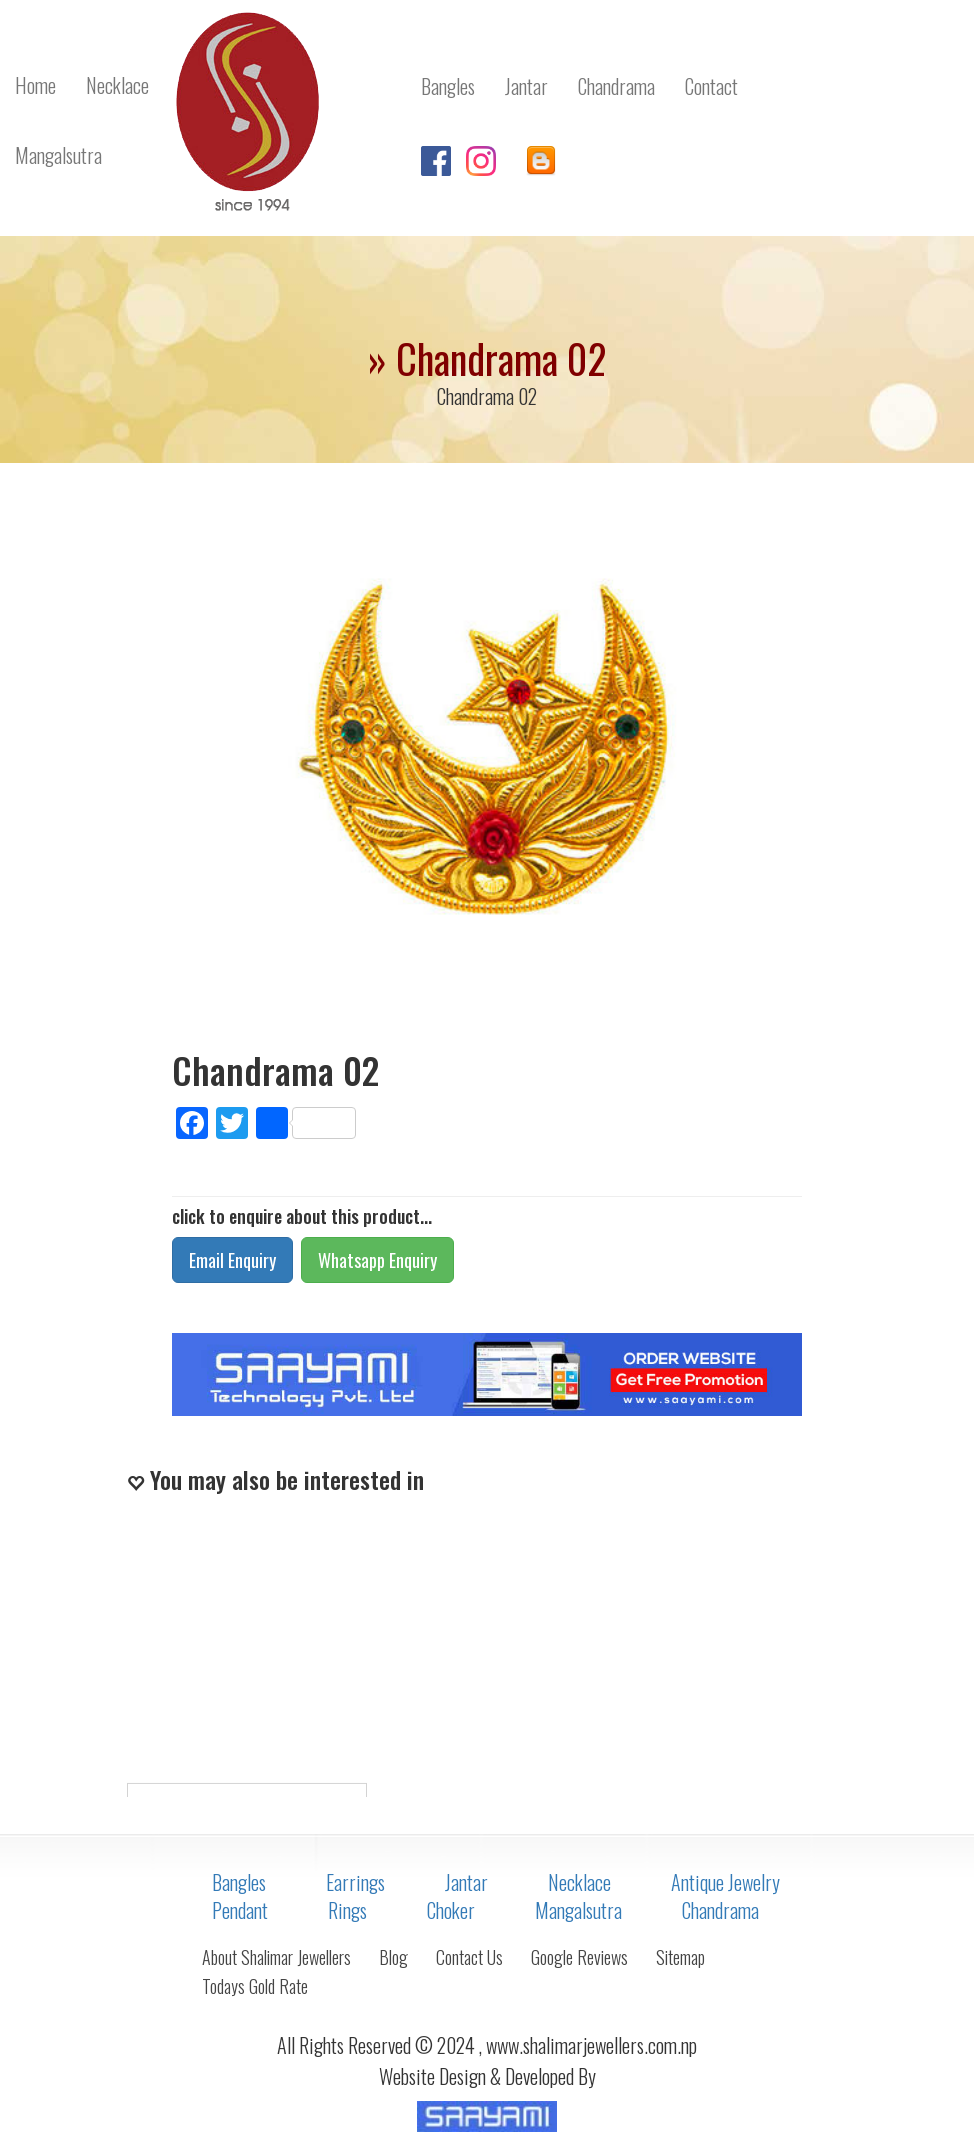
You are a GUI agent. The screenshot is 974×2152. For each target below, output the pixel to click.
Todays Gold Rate (255, 1986)
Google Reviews (579, 1957)
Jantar (466, 1882)
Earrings (355, 1882)
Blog (393, 1957)
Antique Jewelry (725, 1882)
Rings (347, 1910)
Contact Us (469, 1957)
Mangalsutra (578, 1910)
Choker (451, 1910)
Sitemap (680, 1957)
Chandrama (720, 1910)
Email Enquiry (232, 1260)
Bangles (239, 1882)
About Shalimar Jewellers (276, 1957)
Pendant (240, 1910)
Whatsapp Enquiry (377, 1260)
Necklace (579, 1882)
